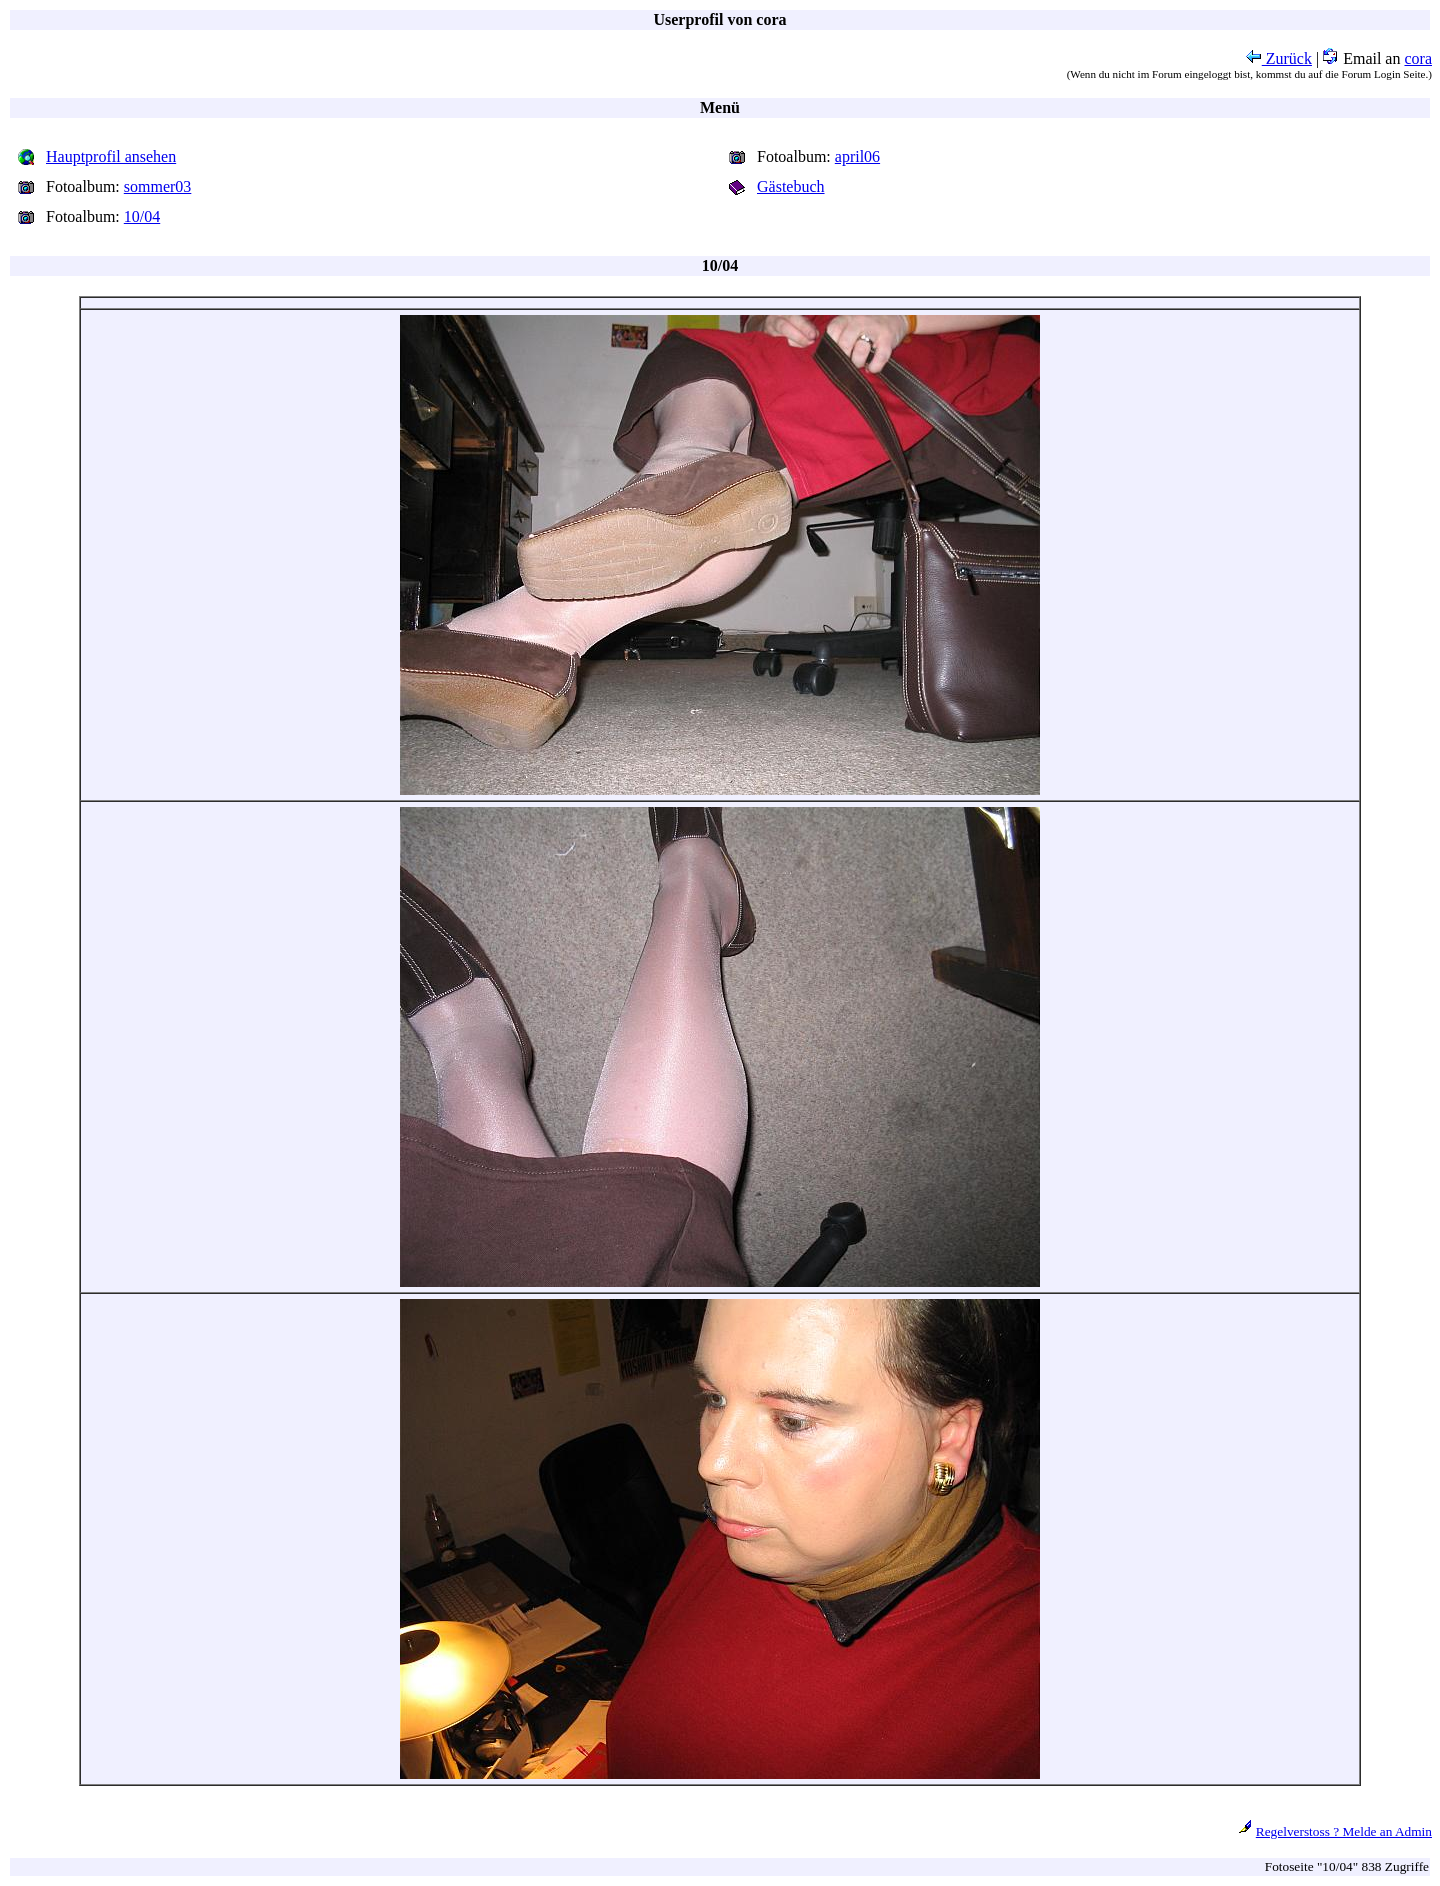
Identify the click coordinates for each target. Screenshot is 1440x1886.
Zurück (1279, 58)
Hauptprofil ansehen (111, 156)
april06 (857, 156)
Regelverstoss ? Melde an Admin (1344, 1831)
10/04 (142, 216)
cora (1418, 58)
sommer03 (158, 186)
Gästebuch (791, 186)
